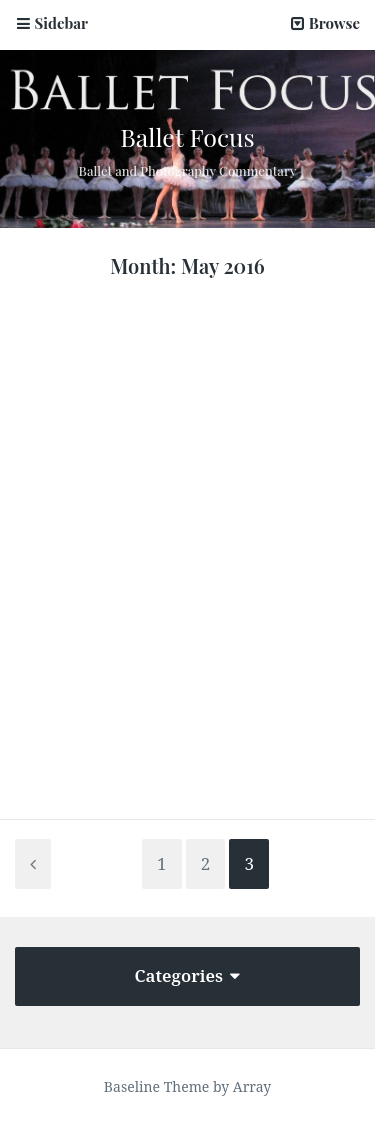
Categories (188, 975)
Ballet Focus (187, 136)
